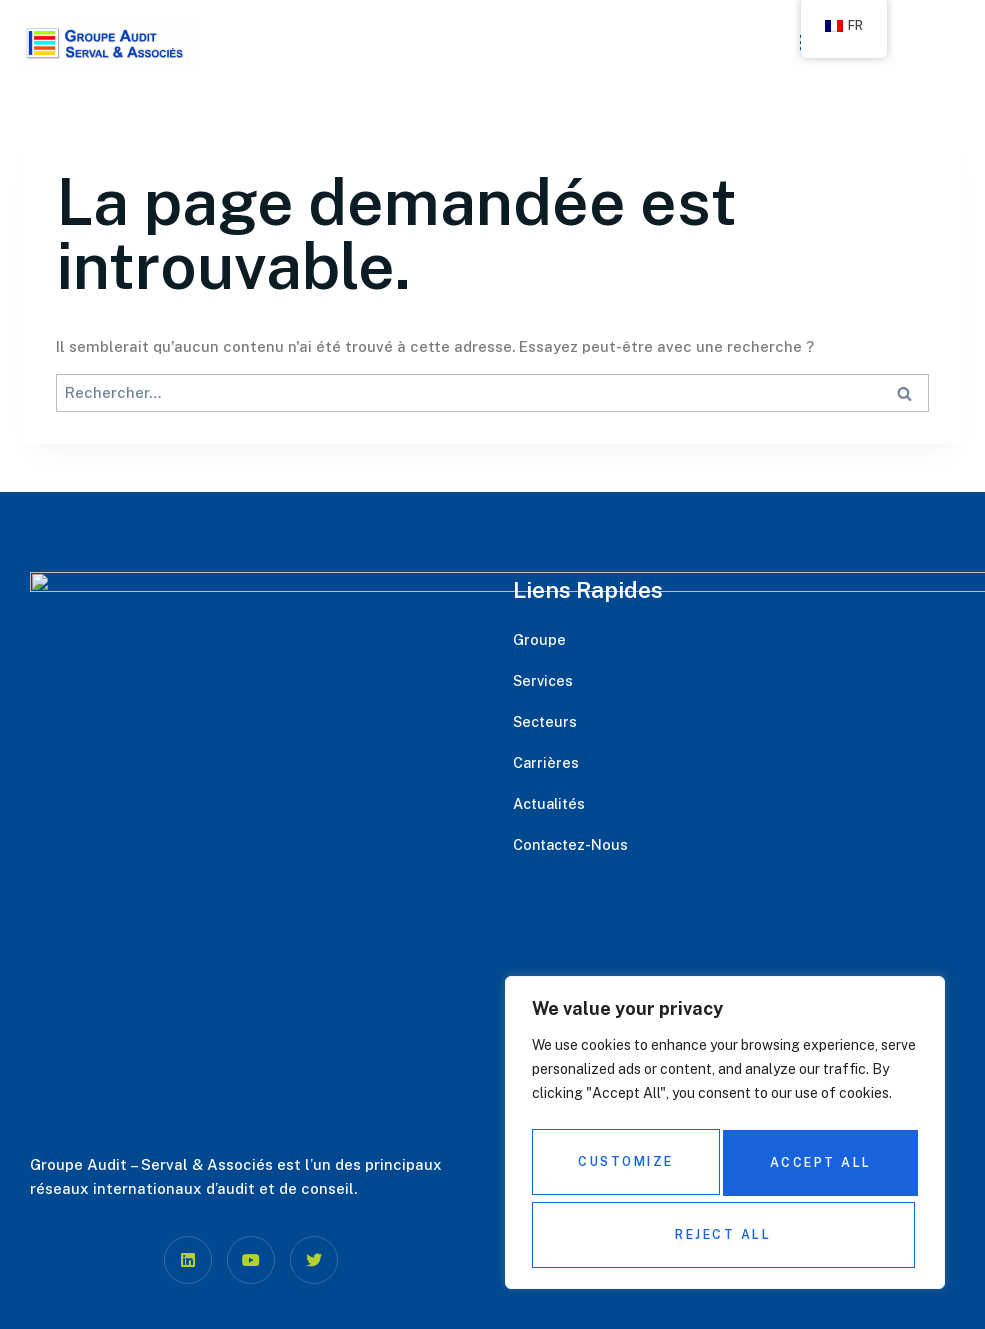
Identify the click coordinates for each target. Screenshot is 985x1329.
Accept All (725, 1234)
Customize (625, 1168)
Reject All (818, 1168)
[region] (725, 1140)
